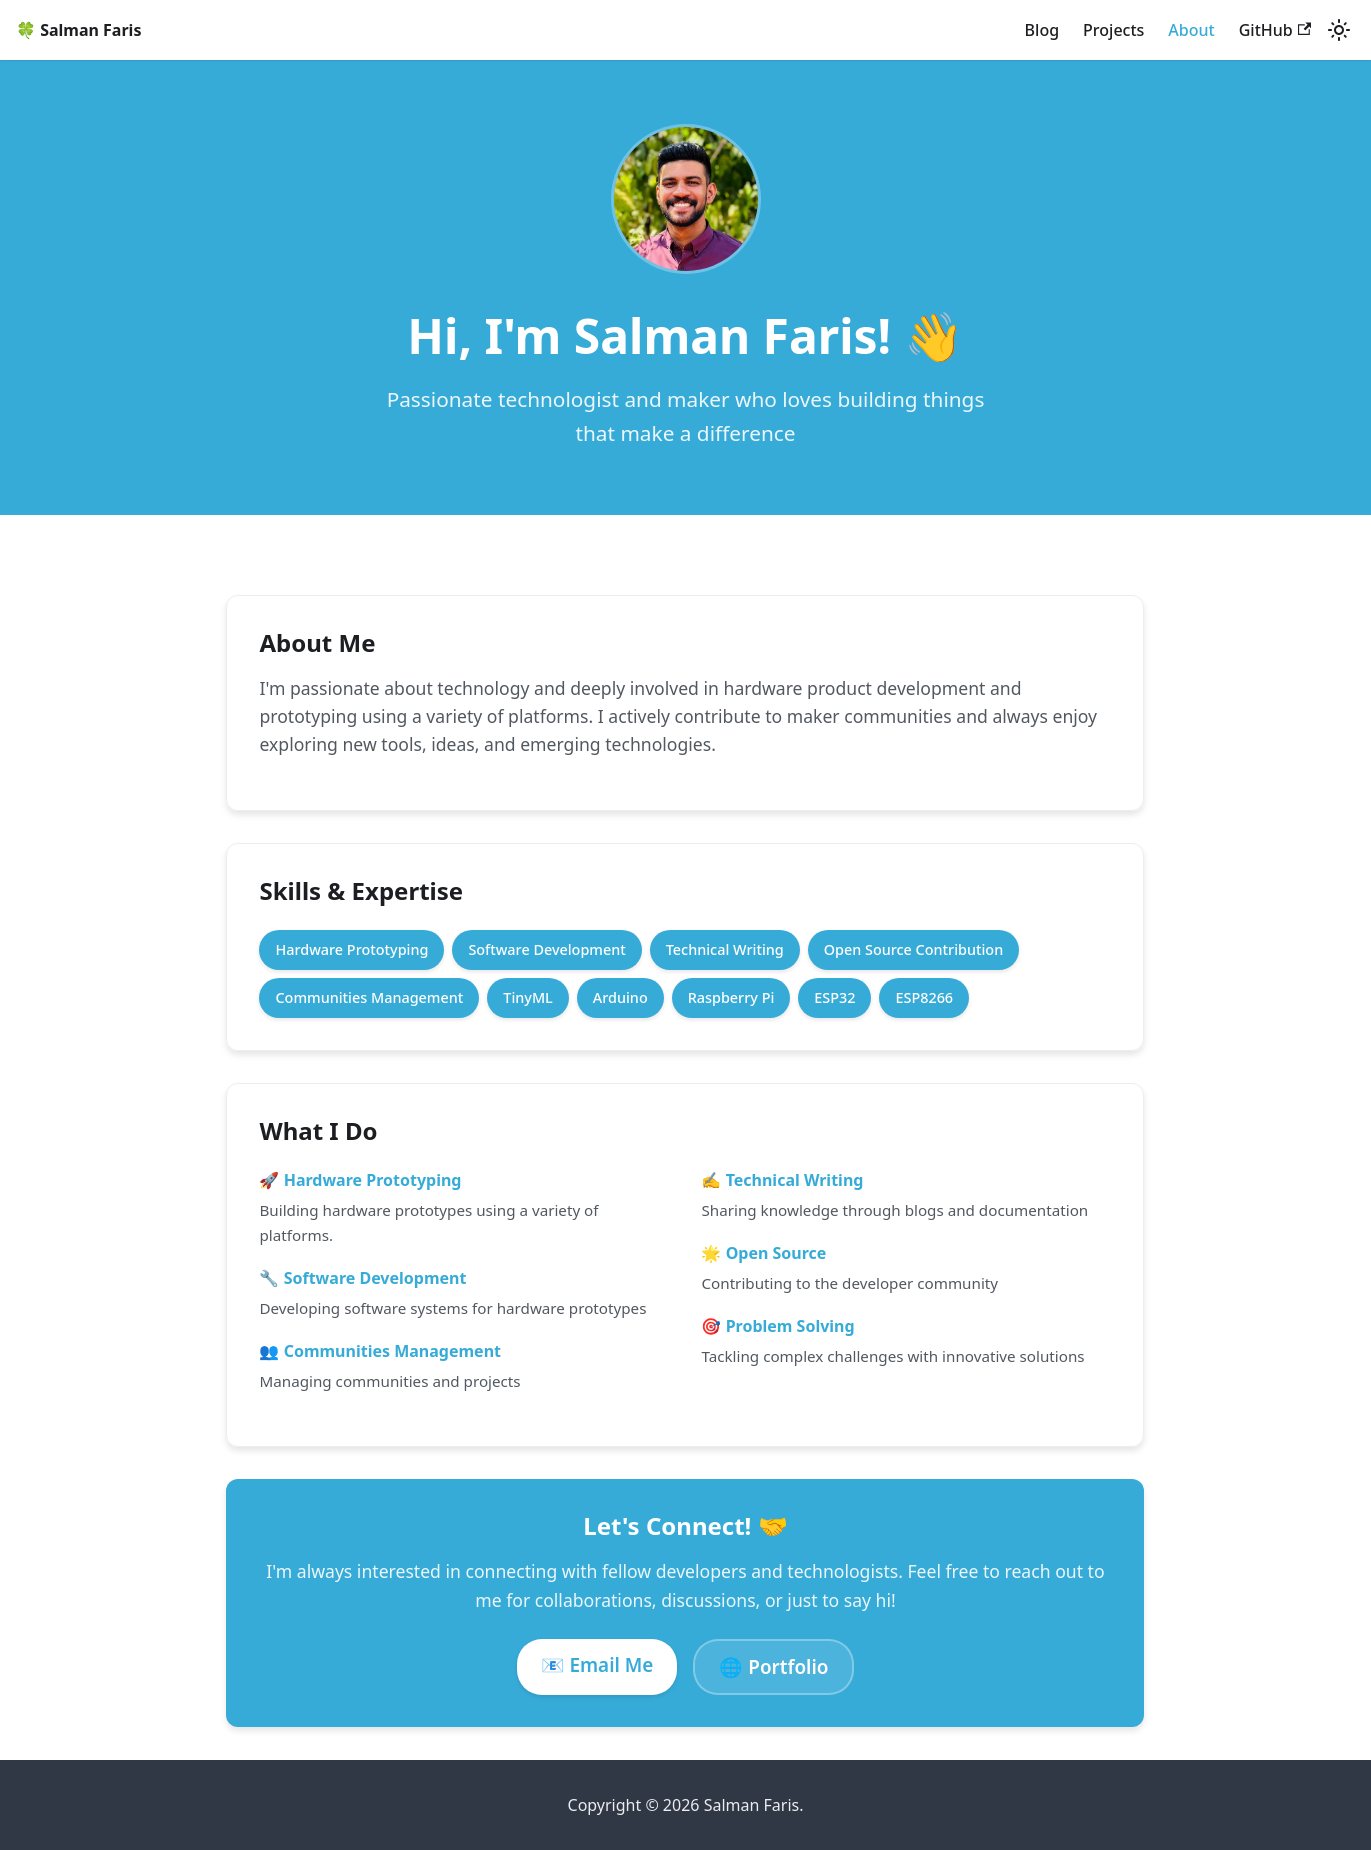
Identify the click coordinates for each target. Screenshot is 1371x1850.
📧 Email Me (597, 1665)
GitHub (1275, 30)
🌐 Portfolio (773, 1667)
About (1191, 30)
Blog (1042, 30)
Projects (1113, 30)
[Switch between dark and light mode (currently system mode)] (1339, 30)
